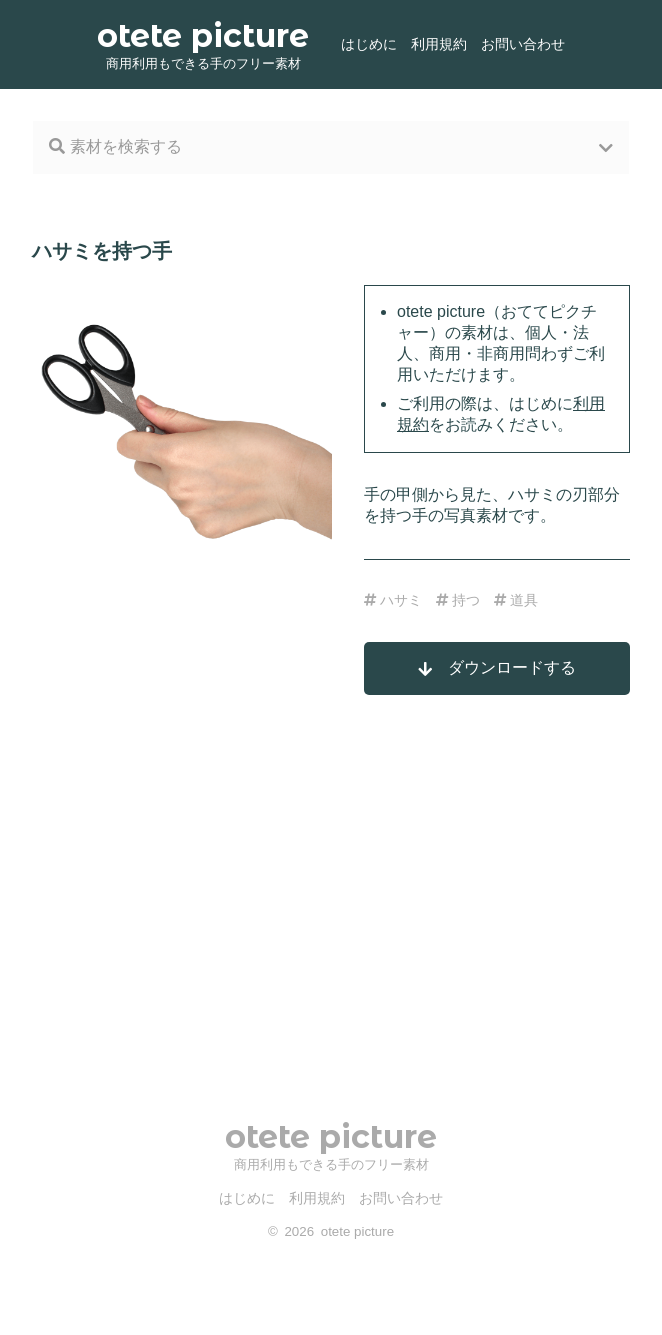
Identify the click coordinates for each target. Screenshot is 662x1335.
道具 (516, 600)
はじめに (369, 44)
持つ (458, 600)
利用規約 (439, 44)
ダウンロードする (497, 668)
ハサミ (393, 600)
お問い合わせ (523, 44)
